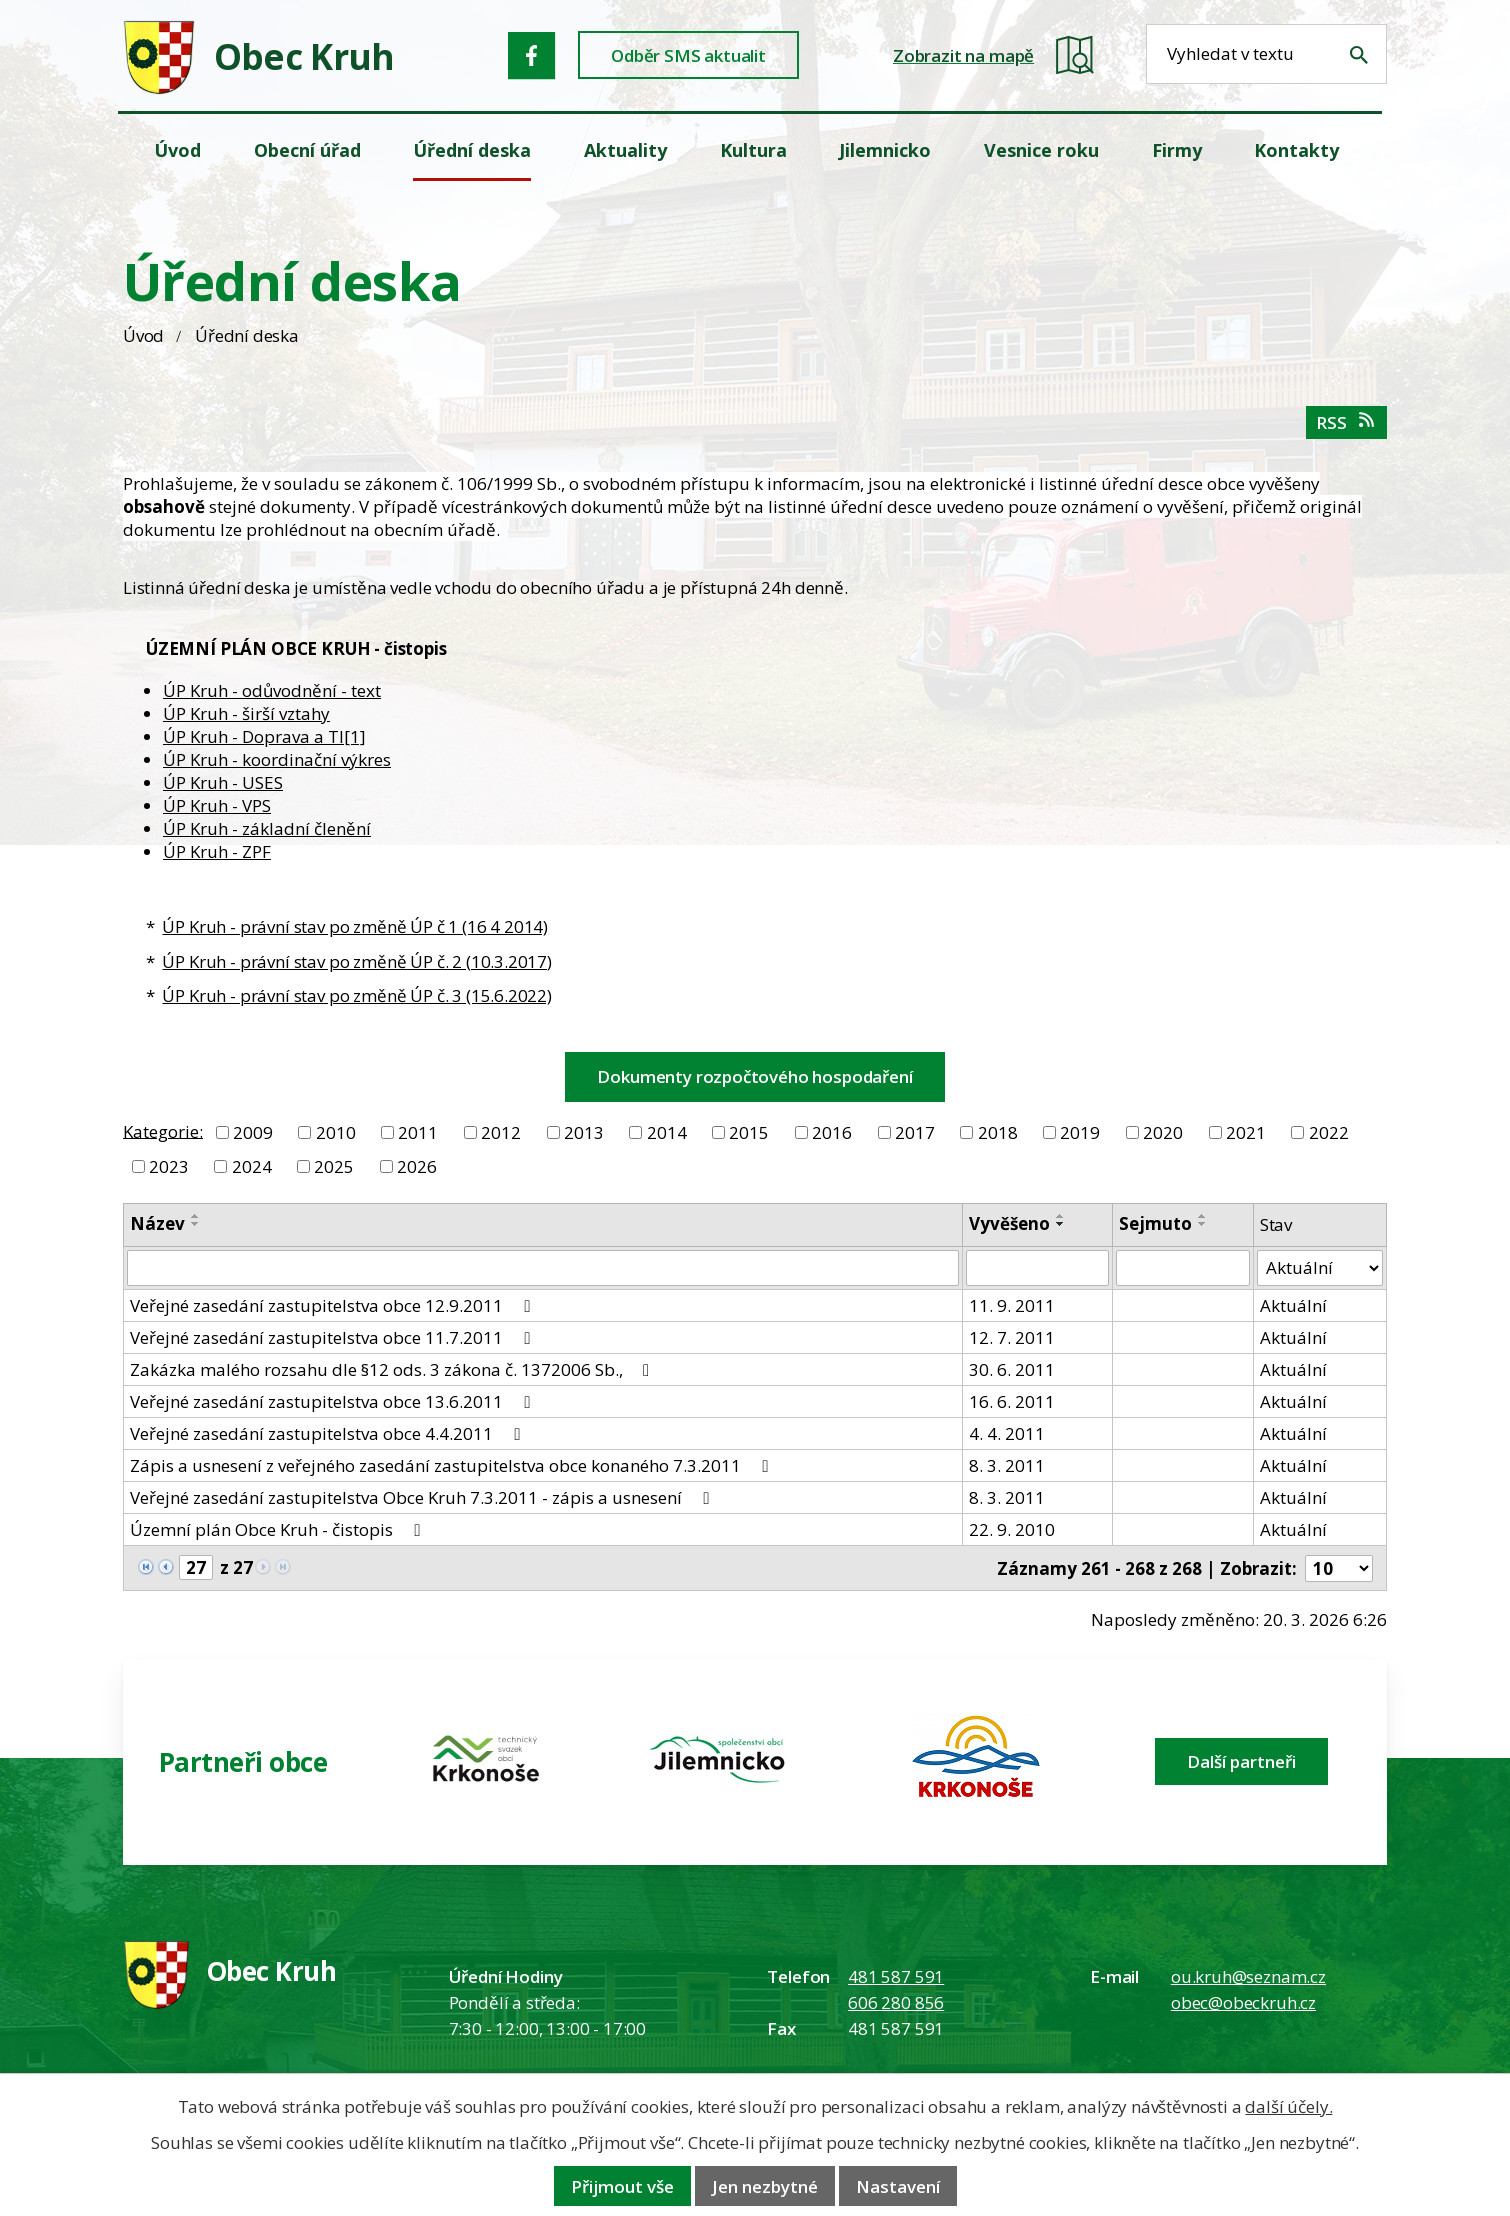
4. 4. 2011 (1007, 1433)
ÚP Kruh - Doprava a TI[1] (264, 736)
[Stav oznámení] (1320, 1268)
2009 (253, 1132)
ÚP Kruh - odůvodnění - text (272, 690)
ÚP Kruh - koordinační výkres (277, 759)
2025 (334, 1166)
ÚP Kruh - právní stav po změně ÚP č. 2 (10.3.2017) (357, 961)
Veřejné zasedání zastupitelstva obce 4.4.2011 (328, 1433)
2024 (252, 1166)
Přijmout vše (622, 2186)
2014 (667, 1132)
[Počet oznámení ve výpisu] (1339, 1568)
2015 (749, 1132)
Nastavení (898, 2186)
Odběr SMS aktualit (688, 55)
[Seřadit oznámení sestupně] (196, 1224)
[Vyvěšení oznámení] (1038, 1268)
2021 (1246, 1132)
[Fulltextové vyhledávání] (1266, 54)
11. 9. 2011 (1012, 1305)
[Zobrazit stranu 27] (196, 1567)
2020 (1163, 1132)
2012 (501, 1132)
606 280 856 (896, 2002)
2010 (336, 1132)
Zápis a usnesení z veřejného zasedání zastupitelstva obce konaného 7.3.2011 (452, 1465)
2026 (417, 1166)
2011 (418, 1132)
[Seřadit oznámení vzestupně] (196, 1216)
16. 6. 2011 (1012, 1401)
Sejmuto (1155, 1223)
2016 (832, 1132)
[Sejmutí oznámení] (1182, 1268)
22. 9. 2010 (1012, 1529)
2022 (1329, 1132)
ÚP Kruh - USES (223, 782)
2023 (169, 1166)
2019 (1080, 1132)
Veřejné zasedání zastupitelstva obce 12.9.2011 (333, 1305)
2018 (998, 1132)
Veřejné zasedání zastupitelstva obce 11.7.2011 (333, 1337)
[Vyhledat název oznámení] (543, 1268)
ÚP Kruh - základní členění (267, 828)
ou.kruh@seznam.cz (1248, 1976)
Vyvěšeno (1009, 1223)
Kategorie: (163, 1130)
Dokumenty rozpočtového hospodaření (754, 1076)
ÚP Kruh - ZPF (217, 851)
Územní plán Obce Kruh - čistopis (278, 1529)
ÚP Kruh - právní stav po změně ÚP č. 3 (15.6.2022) (357, 995)
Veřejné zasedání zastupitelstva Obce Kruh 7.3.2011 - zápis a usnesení (423, 1497)
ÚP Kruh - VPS (217, 805)
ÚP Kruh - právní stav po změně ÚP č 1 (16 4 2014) (355, 926)
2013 (584, 1132)
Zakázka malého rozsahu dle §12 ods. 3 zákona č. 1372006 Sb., (393, 1369)
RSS (1346, 422)
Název (157, 1223)
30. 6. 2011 (1012, 1369)
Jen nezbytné (765, 2186)
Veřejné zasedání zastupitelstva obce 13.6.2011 (333, 1401)
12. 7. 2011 (1012, 1337)
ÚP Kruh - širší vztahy (246, 713)
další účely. (1288, 2106)
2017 (915, 1132)
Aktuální (1293, 1305)
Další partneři (1241, 1761)
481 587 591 (896, 1976)
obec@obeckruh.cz (1243, 2002)
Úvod (143, 335)
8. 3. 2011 (1007, 1465)
